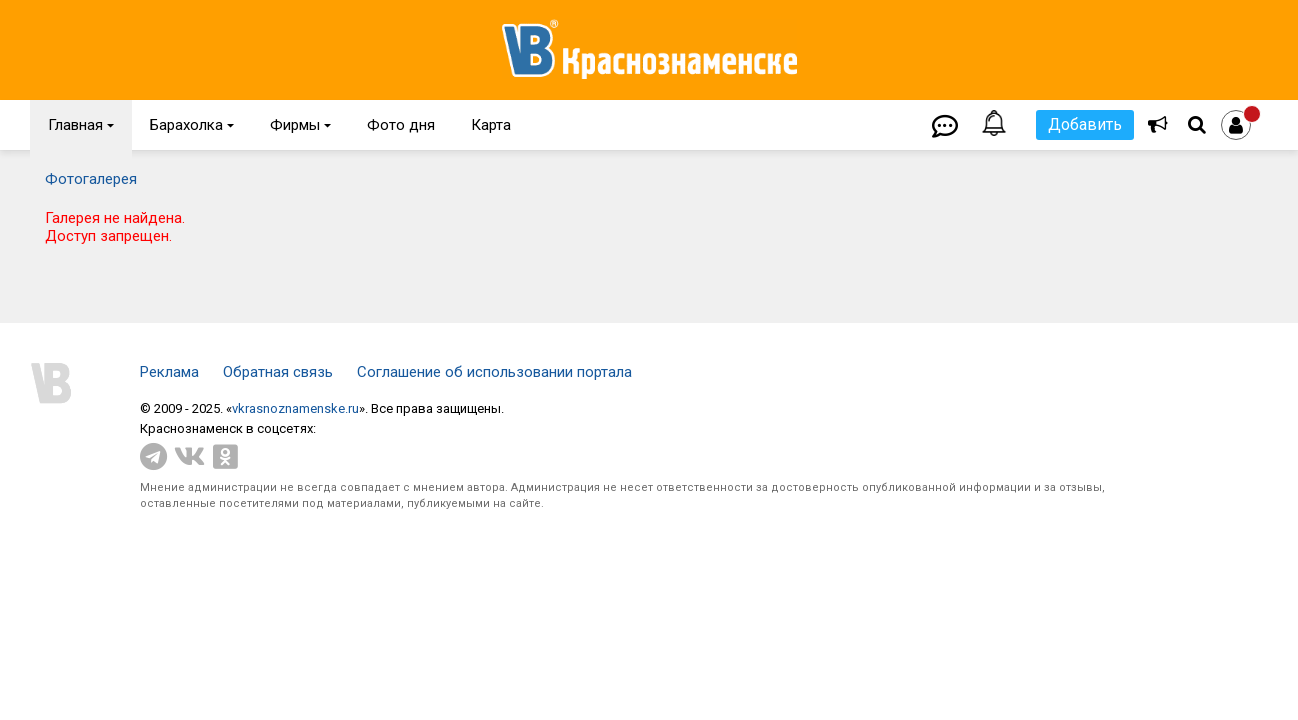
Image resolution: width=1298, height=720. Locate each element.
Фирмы (300, 125)
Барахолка (192, 125)
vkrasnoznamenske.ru (295, 408)
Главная (81, 125)
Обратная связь (278, 372)
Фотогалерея (91, 179)
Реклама (169, 372)
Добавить (1085, 124)
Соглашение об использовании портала (494, 372)
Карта (491, 125)
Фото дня (401, 125)
